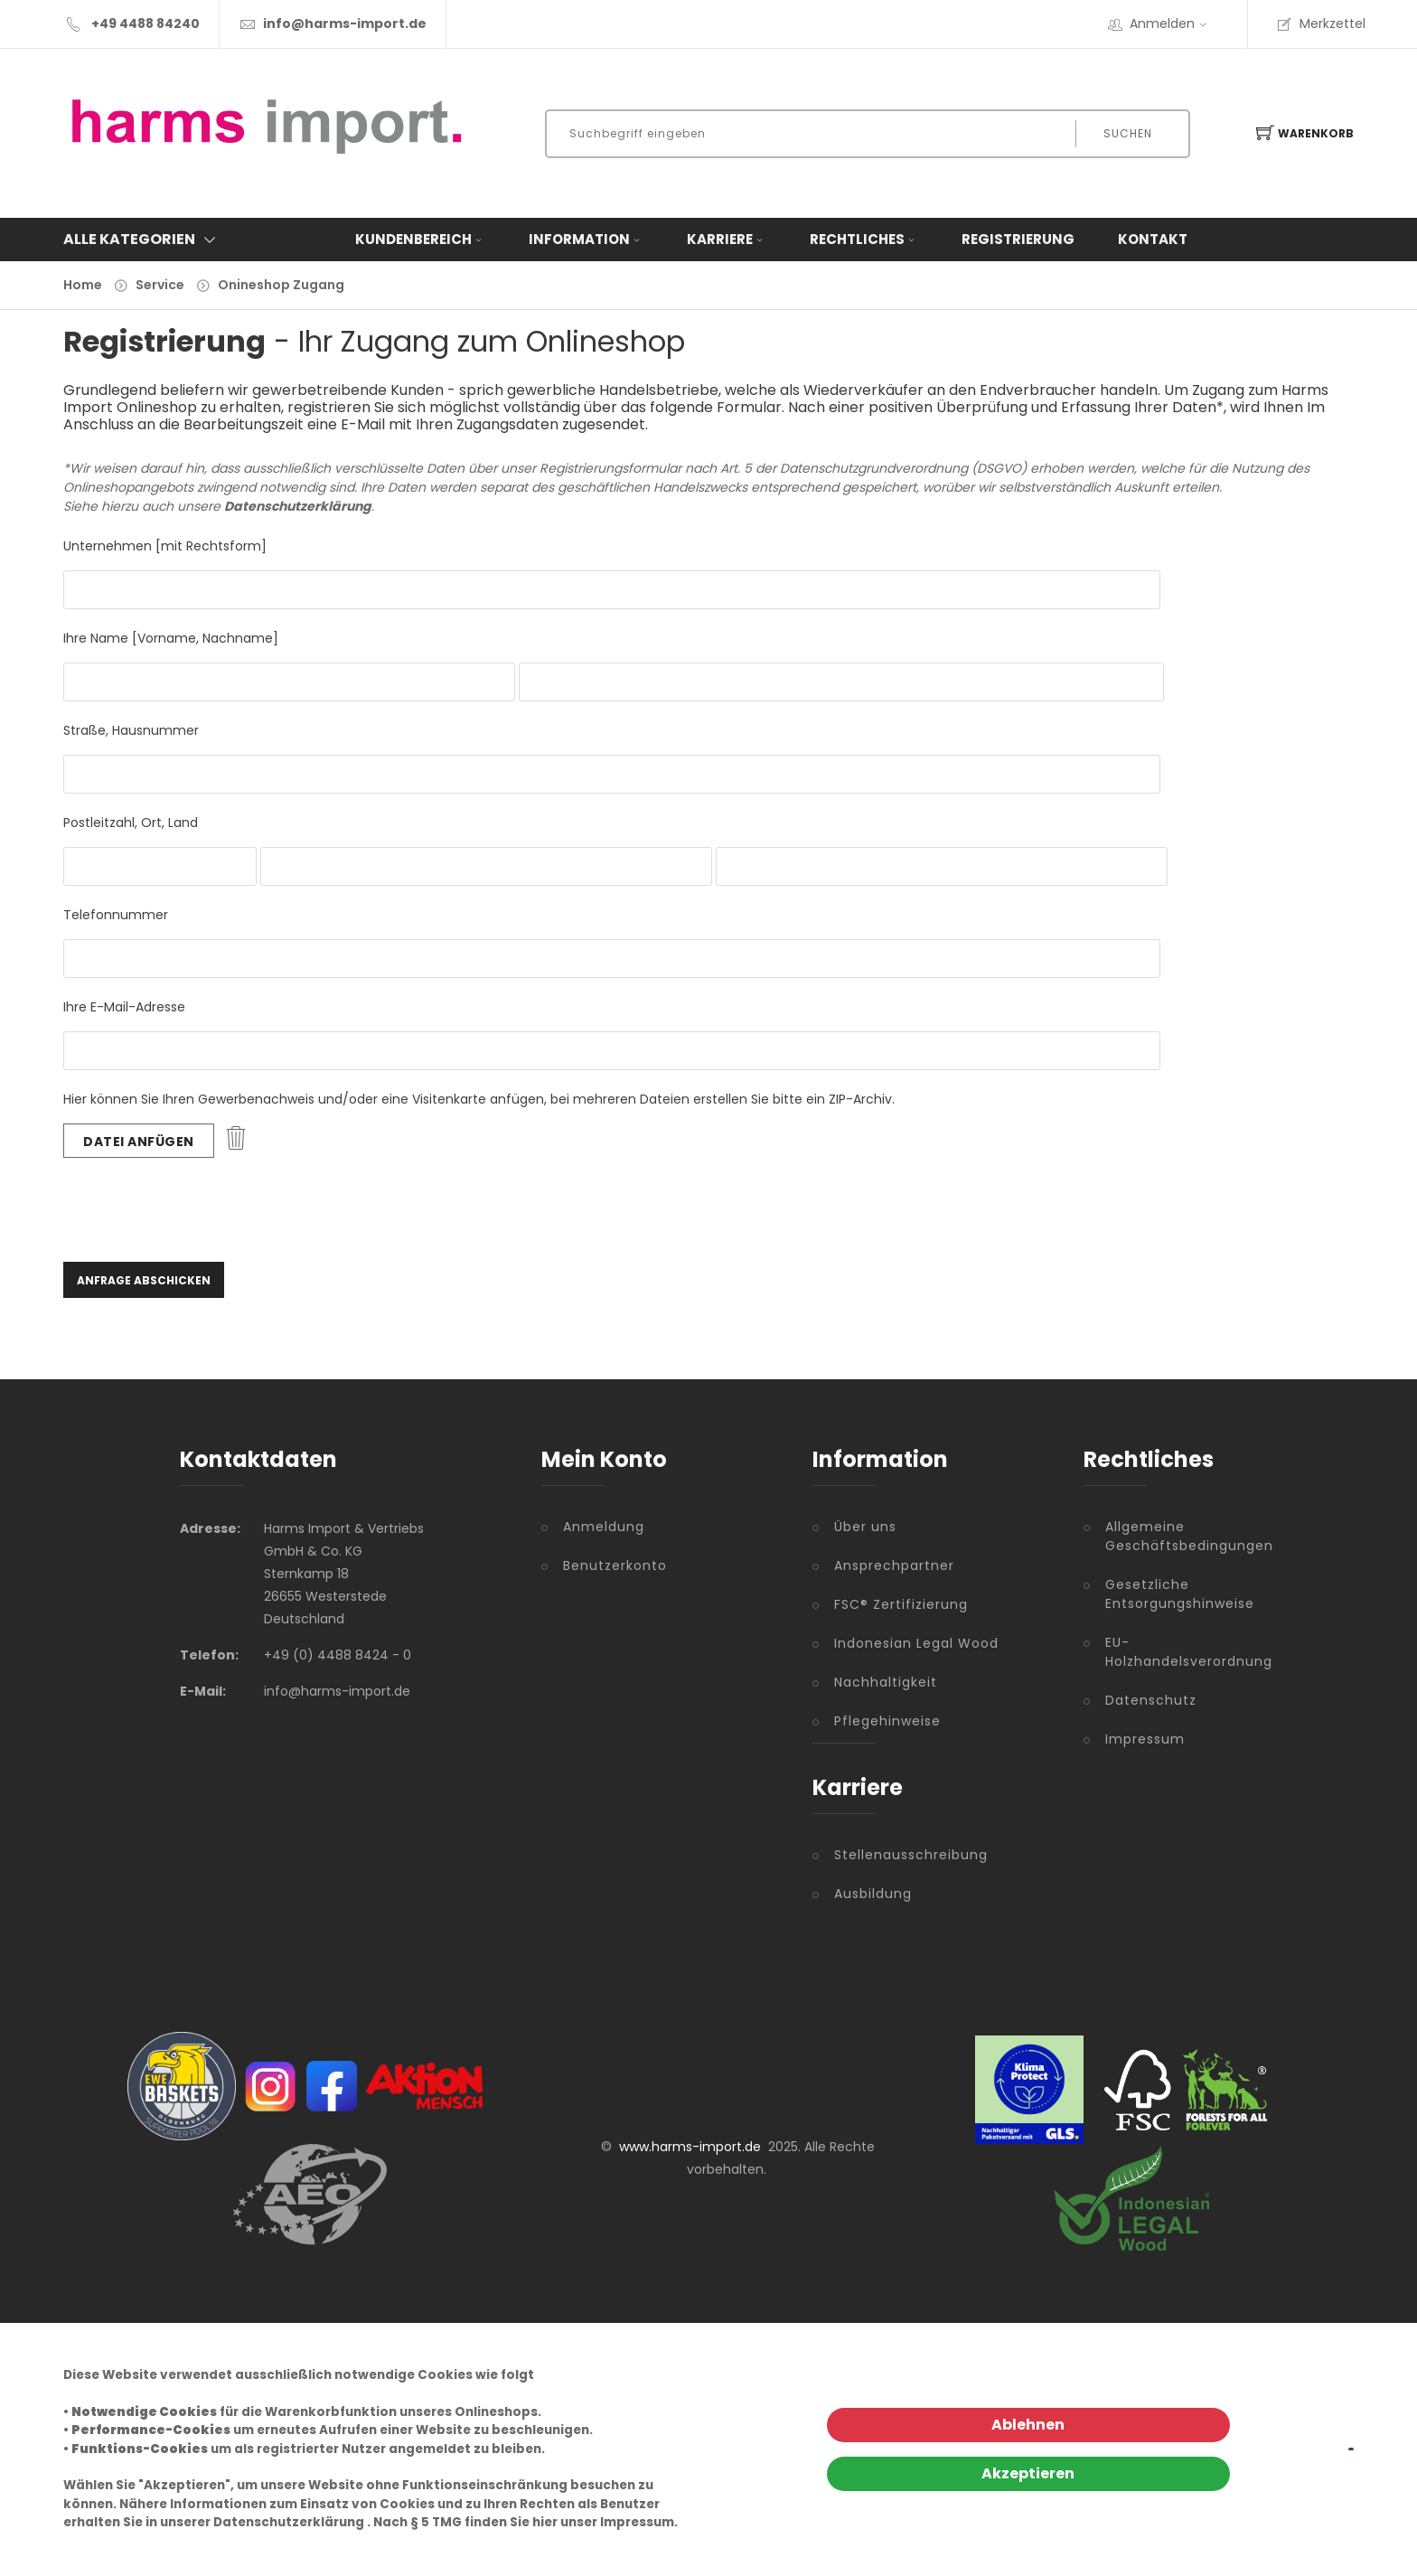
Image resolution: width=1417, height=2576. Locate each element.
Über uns (865, 1527)
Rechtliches (864, 239)
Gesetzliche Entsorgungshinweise (1171, 1593)
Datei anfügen (138, 1142)
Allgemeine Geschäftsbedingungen (1171, 1536)
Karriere (726, 239)
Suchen (1127, 133)
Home (82, 285)
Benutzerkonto (615, 1565)
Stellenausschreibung (911, 1855)
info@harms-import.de (345, 23)
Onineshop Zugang (281, 285)
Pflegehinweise (887, 1721)
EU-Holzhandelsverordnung (1171, 1651)
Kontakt (1152, 239)
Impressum (1145, 1739)
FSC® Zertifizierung (901, 1604)
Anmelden (1174, 23)
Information (586, 239)
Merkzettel (1320, 23)
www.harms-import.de (690, 2147)
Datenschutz (1150, 1700)
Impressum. (639, 2522)
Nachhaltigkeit (885, 1682)
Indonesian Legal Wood (916, 1643)
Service (160, 285)
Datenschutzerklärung (288, 2522)
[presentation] (200, 1207)
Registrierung (1018, 239)
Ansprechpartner (894, 1565)
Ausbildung (873, 1894)
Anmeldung (603, 1527)
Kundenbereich (420, 239)
